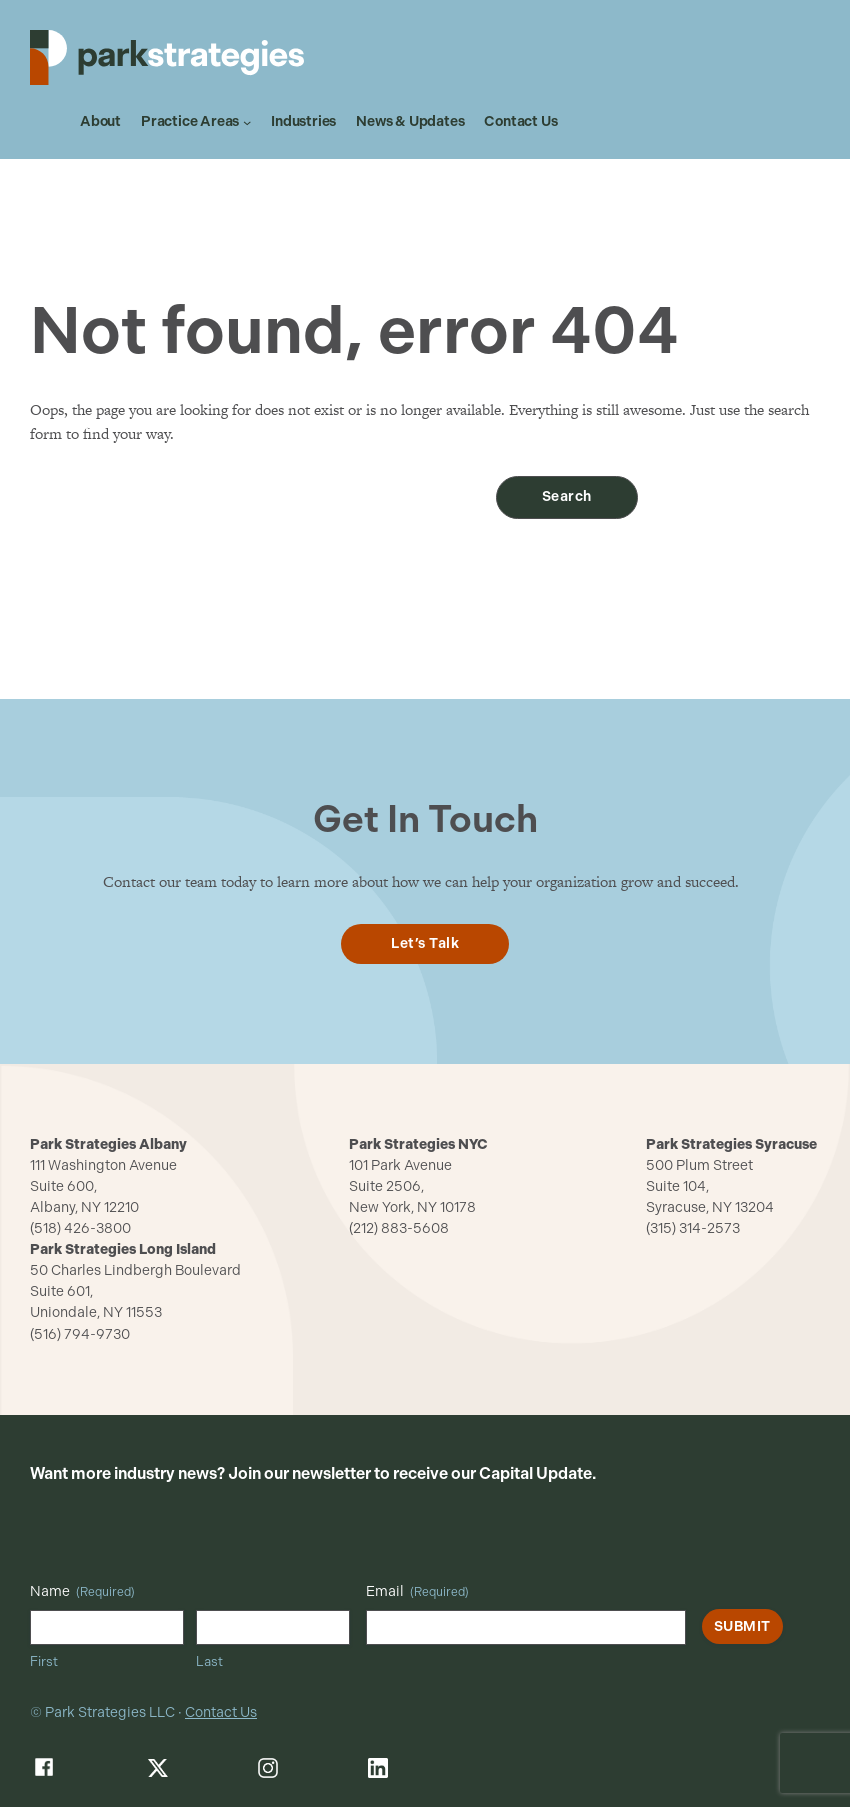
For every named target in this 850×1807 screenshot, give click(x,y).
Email (417, 1592)
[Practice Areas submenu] (247, 122)
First (44, 1661)
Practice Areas (190, 122)
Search (567, 496)
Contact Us (221, 1712)
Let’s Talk (425, 943)
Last (209, 1661)
